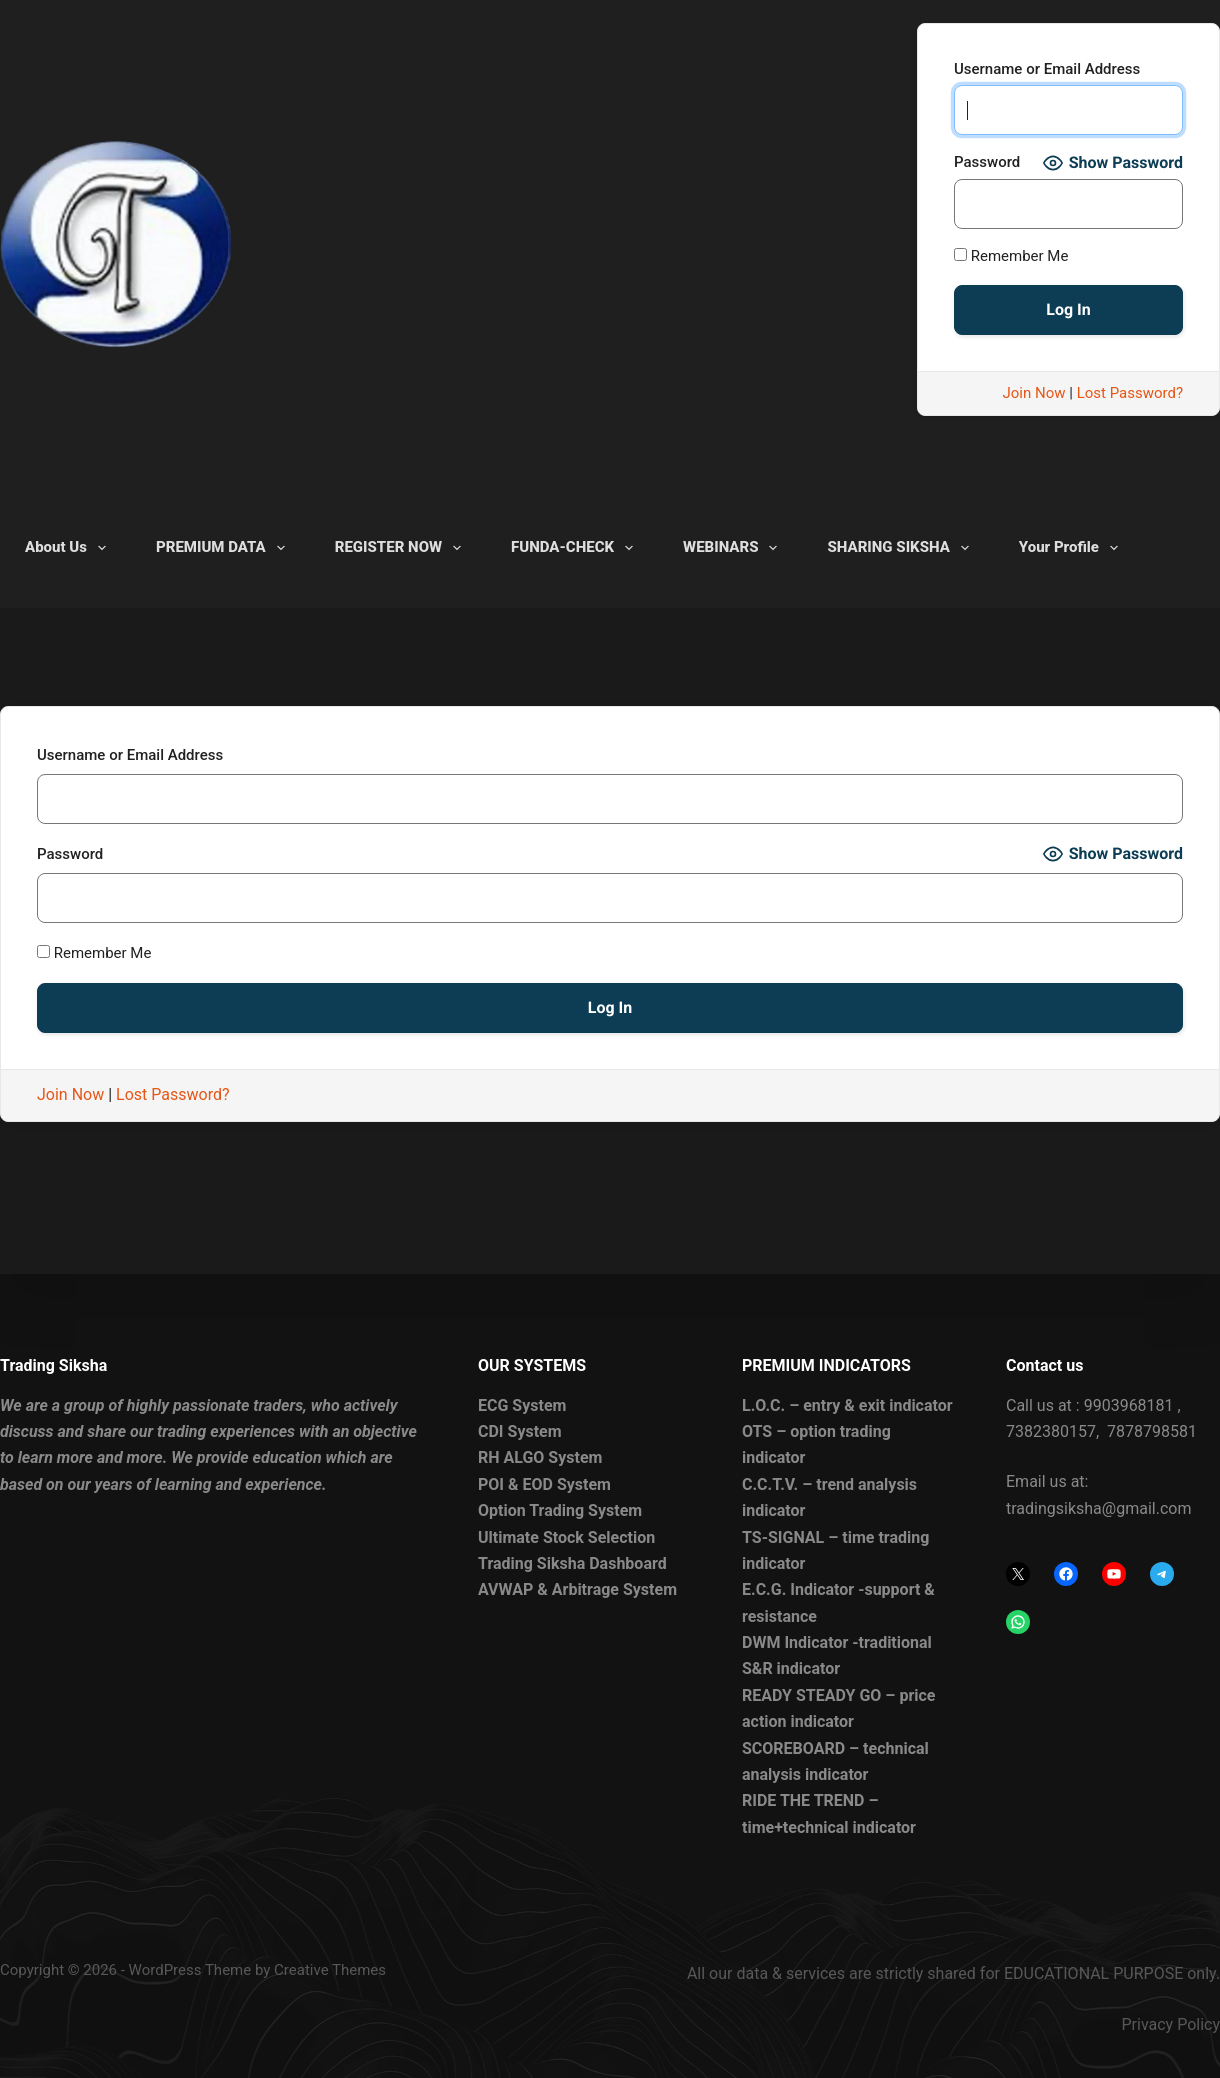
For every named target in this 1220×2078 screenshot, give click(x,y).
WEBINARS (734, 548)
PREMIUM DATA (224, 548)
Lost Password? (1130, 393)
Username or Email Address (1047, 69)
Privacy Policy (1171, 2024)
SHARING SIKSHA (901, 548)
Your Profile (1072, 548)
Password (987, 162)
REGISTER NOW (402, 548)
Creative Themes (330, 1970)
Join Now (1034, 393)
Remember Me (1011, 256)
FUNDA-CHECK (576, 548)
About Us (69, 548)
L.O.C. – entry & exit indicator (847, 1405)
